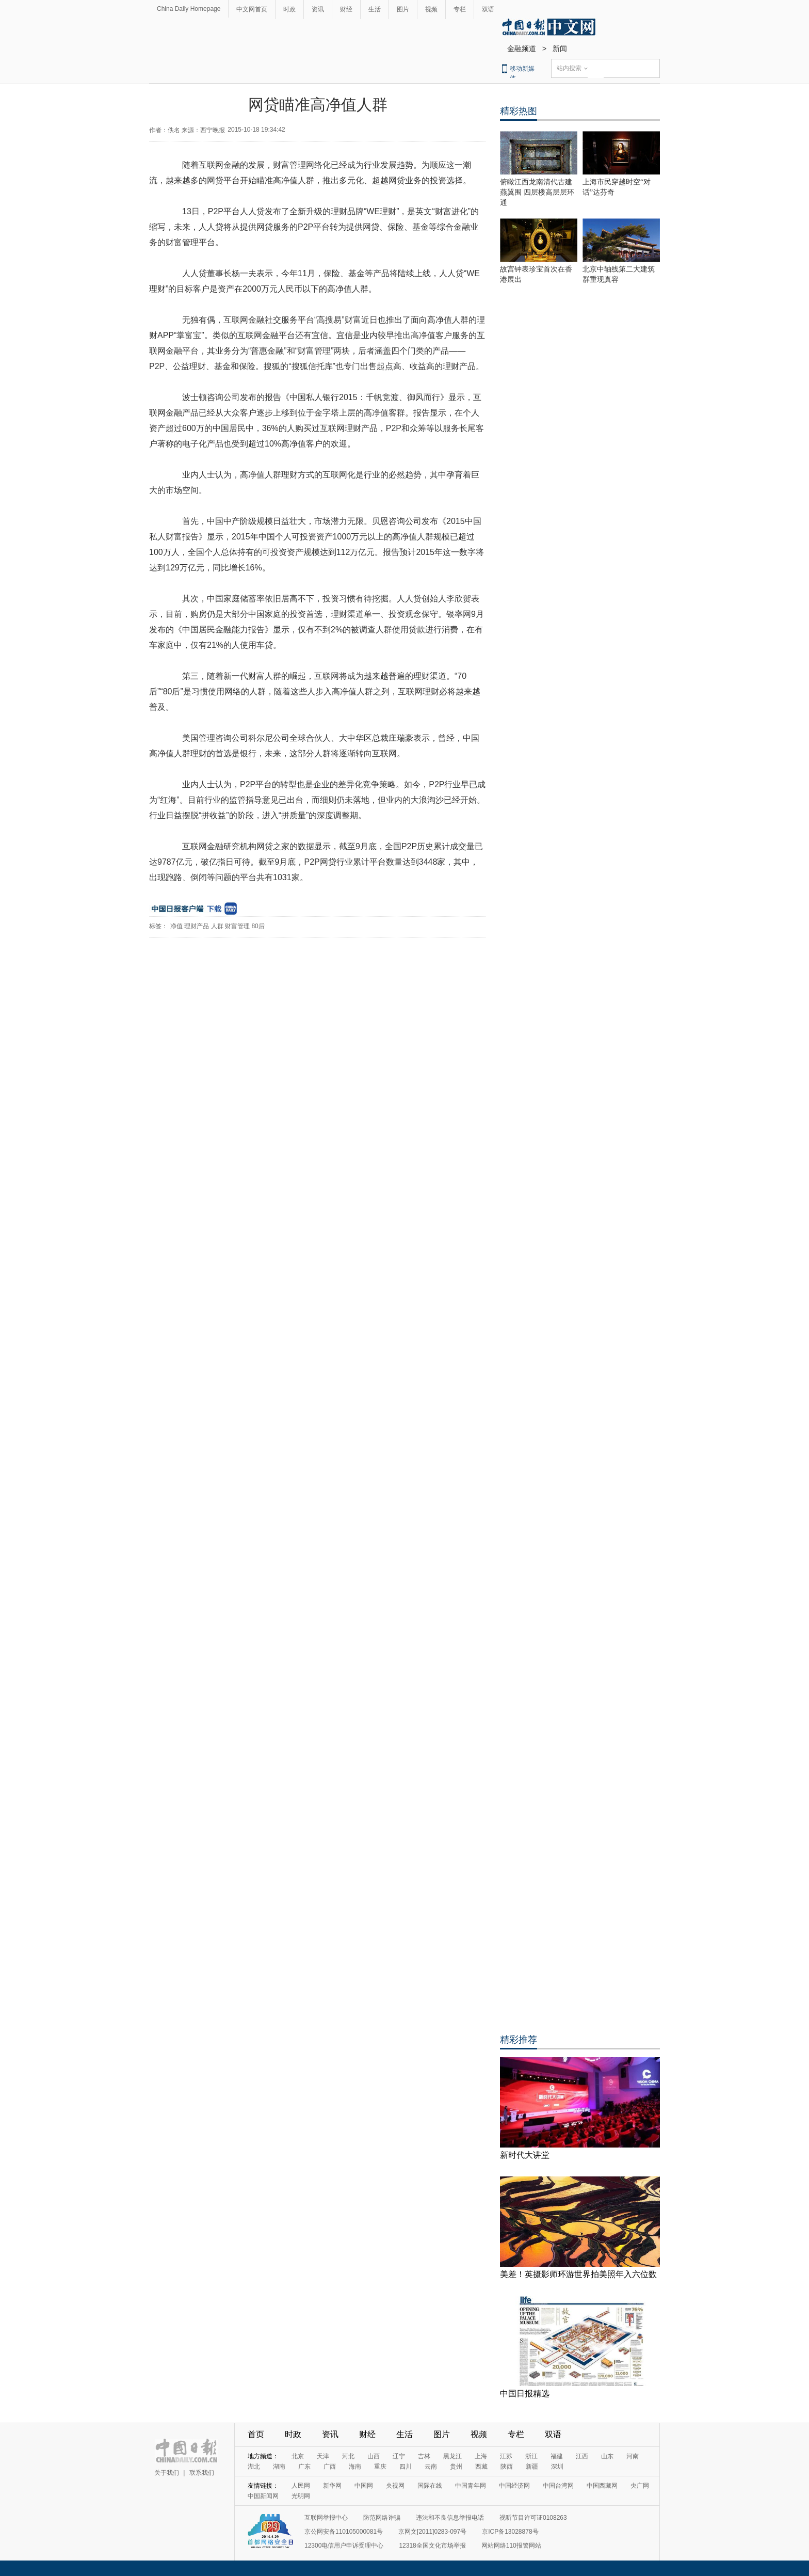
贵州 (456, 2466)
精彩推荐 (518, 2039)
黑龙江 (452, 2456)
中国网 (363, 2485)
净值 (176, 926)
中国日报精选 (524, 2393)
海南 (355, 2466)
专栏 (460, 9)
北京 (298, 2456)
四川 (405, 2466)
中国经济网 (514, 2485)
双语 (488, 9)
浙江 (531, 2456)
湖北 (254, 2466)
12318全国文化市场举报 (432, 2545)
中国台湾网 (558, 2485)
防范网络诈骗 (381, 2517)
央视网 (395, 2485)
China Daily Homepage (188, 8)
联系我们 (201, 2472)
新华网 (332, 2485)
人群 (217, 926)
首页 (256, 2434)
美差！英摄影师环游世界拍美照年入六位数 (578, 2274)
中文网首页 (251, 9)
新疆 (532, 2466)
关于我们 (166, 2472)
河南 (632, 2456)
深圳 (557, 2466)
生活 (374, 9)
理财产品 (196, 926)
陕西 (506, 2466)
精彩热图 (518, 111)
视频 (431, 9)
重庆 (380, 2466)
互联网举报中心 (326, 2517)
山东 (607, 2456)
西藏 (481, 2466)
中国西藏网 (602, 2485)
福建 (557, 2456)
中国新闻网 (263, 2496)
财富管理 (237, 926)
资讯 (318, 9)
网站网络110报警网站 (511, 2545)
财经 (346, 9)
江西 (582, 2456)
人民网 (301, 2485)
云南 (431, 2466)
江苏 (506, 2456)
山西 (373, 2456)
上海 (481, 2456)
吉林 (424, 2456)
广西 (329, 2466)
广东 (304, 2466)
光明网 (301, 2496)
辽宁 (399, 2456)
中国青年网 (470, 2485)
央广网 (639, 2485)
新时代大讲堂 (524, 2155)
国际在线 (429, 2485)
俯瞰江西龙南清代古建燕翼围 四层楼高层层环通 (537, 192)
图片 (403, 9)
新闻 (560, 48)
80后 (257, 926)
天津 (323, 2456)
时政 (289, 9)
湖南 (279, 2466)
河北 (348, 2456)
